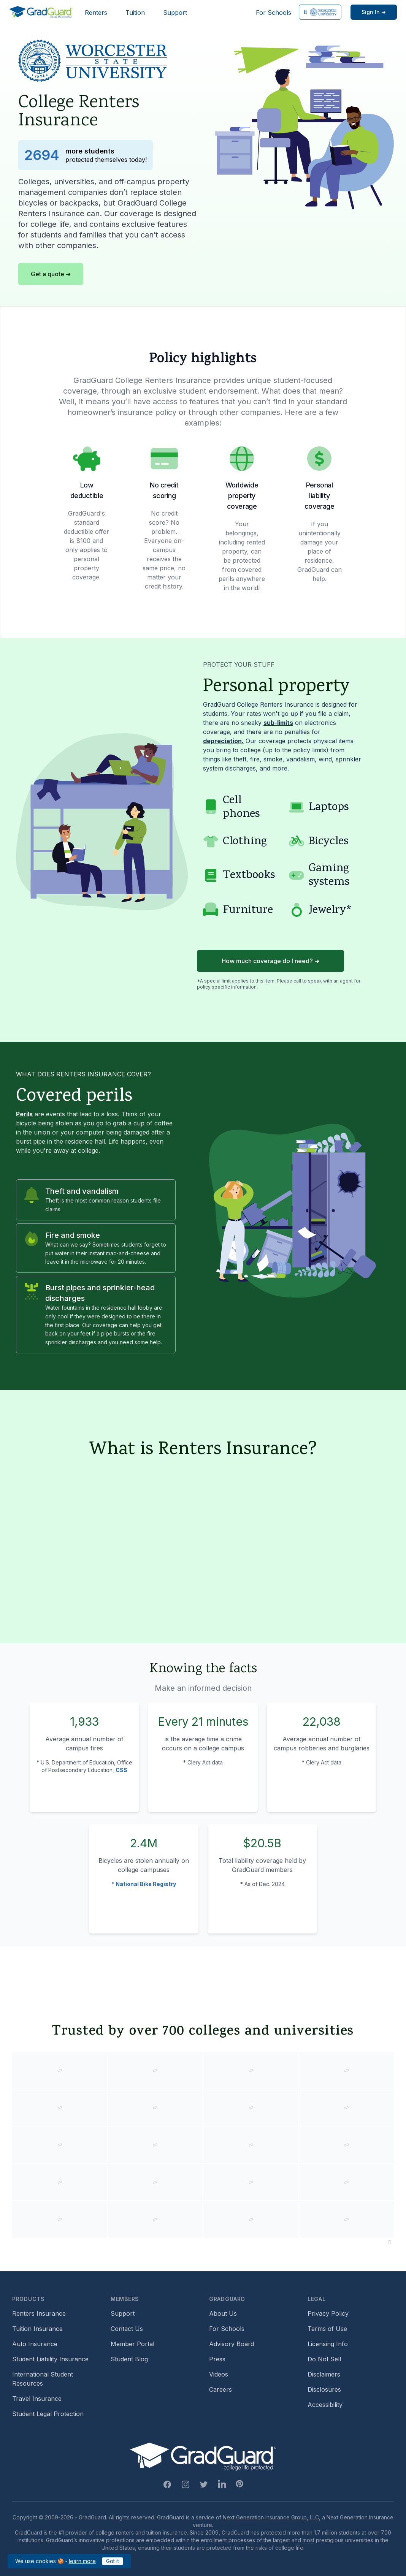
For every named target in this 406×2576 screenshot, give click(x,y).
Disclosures (324, 2389)
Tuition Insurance (37, 2328)
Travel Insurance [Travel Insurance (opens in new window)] (37, 2398)
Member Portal (132, 2344)
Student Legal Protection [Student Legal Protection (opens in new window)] (48, 2414)
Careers (220, 2389)
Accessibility (325, 2404)
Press (217, 2359)
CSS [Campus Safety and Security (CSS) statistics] (121, 1770)
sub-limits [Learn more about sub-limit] (278, 722)
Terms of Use (327, 2328)
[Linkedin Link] (222, 2484)
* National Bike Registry (144, 1884)
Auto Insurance (34, 2344)
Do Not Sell (324, 2359)
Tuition (135, 12)
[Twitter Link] (203, 2484)
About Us (223, 2313)
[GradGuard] (41, 12)
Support (175, 12)
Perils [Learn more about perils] (24, 1114)
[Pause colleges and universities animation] (389, 2242)
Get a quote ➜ (51, 274)
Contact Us (127, 2328)
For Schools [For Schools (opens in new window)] (273, 12)
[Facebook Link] (167, 2484)
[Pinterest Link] (239, 2483)
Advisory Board (231, 2344)
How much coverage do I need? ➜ (270, 961)
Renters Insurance (39, 2313)
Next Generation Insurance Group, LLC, (271, 2517)
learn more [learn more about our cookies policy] (82, 2561)
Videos (218, 2374)
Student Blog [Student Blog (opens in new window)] (129, 2359)
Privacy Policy (328, 2313)
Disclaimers (324, 2374)
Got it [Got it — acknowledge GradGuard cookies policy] (112, 2561)
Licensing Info (328, 2344)
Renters (96, 12)
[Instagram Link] (185, 2484)
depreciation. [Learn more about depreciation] (223, 741)
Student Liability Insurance (50, 2359)
